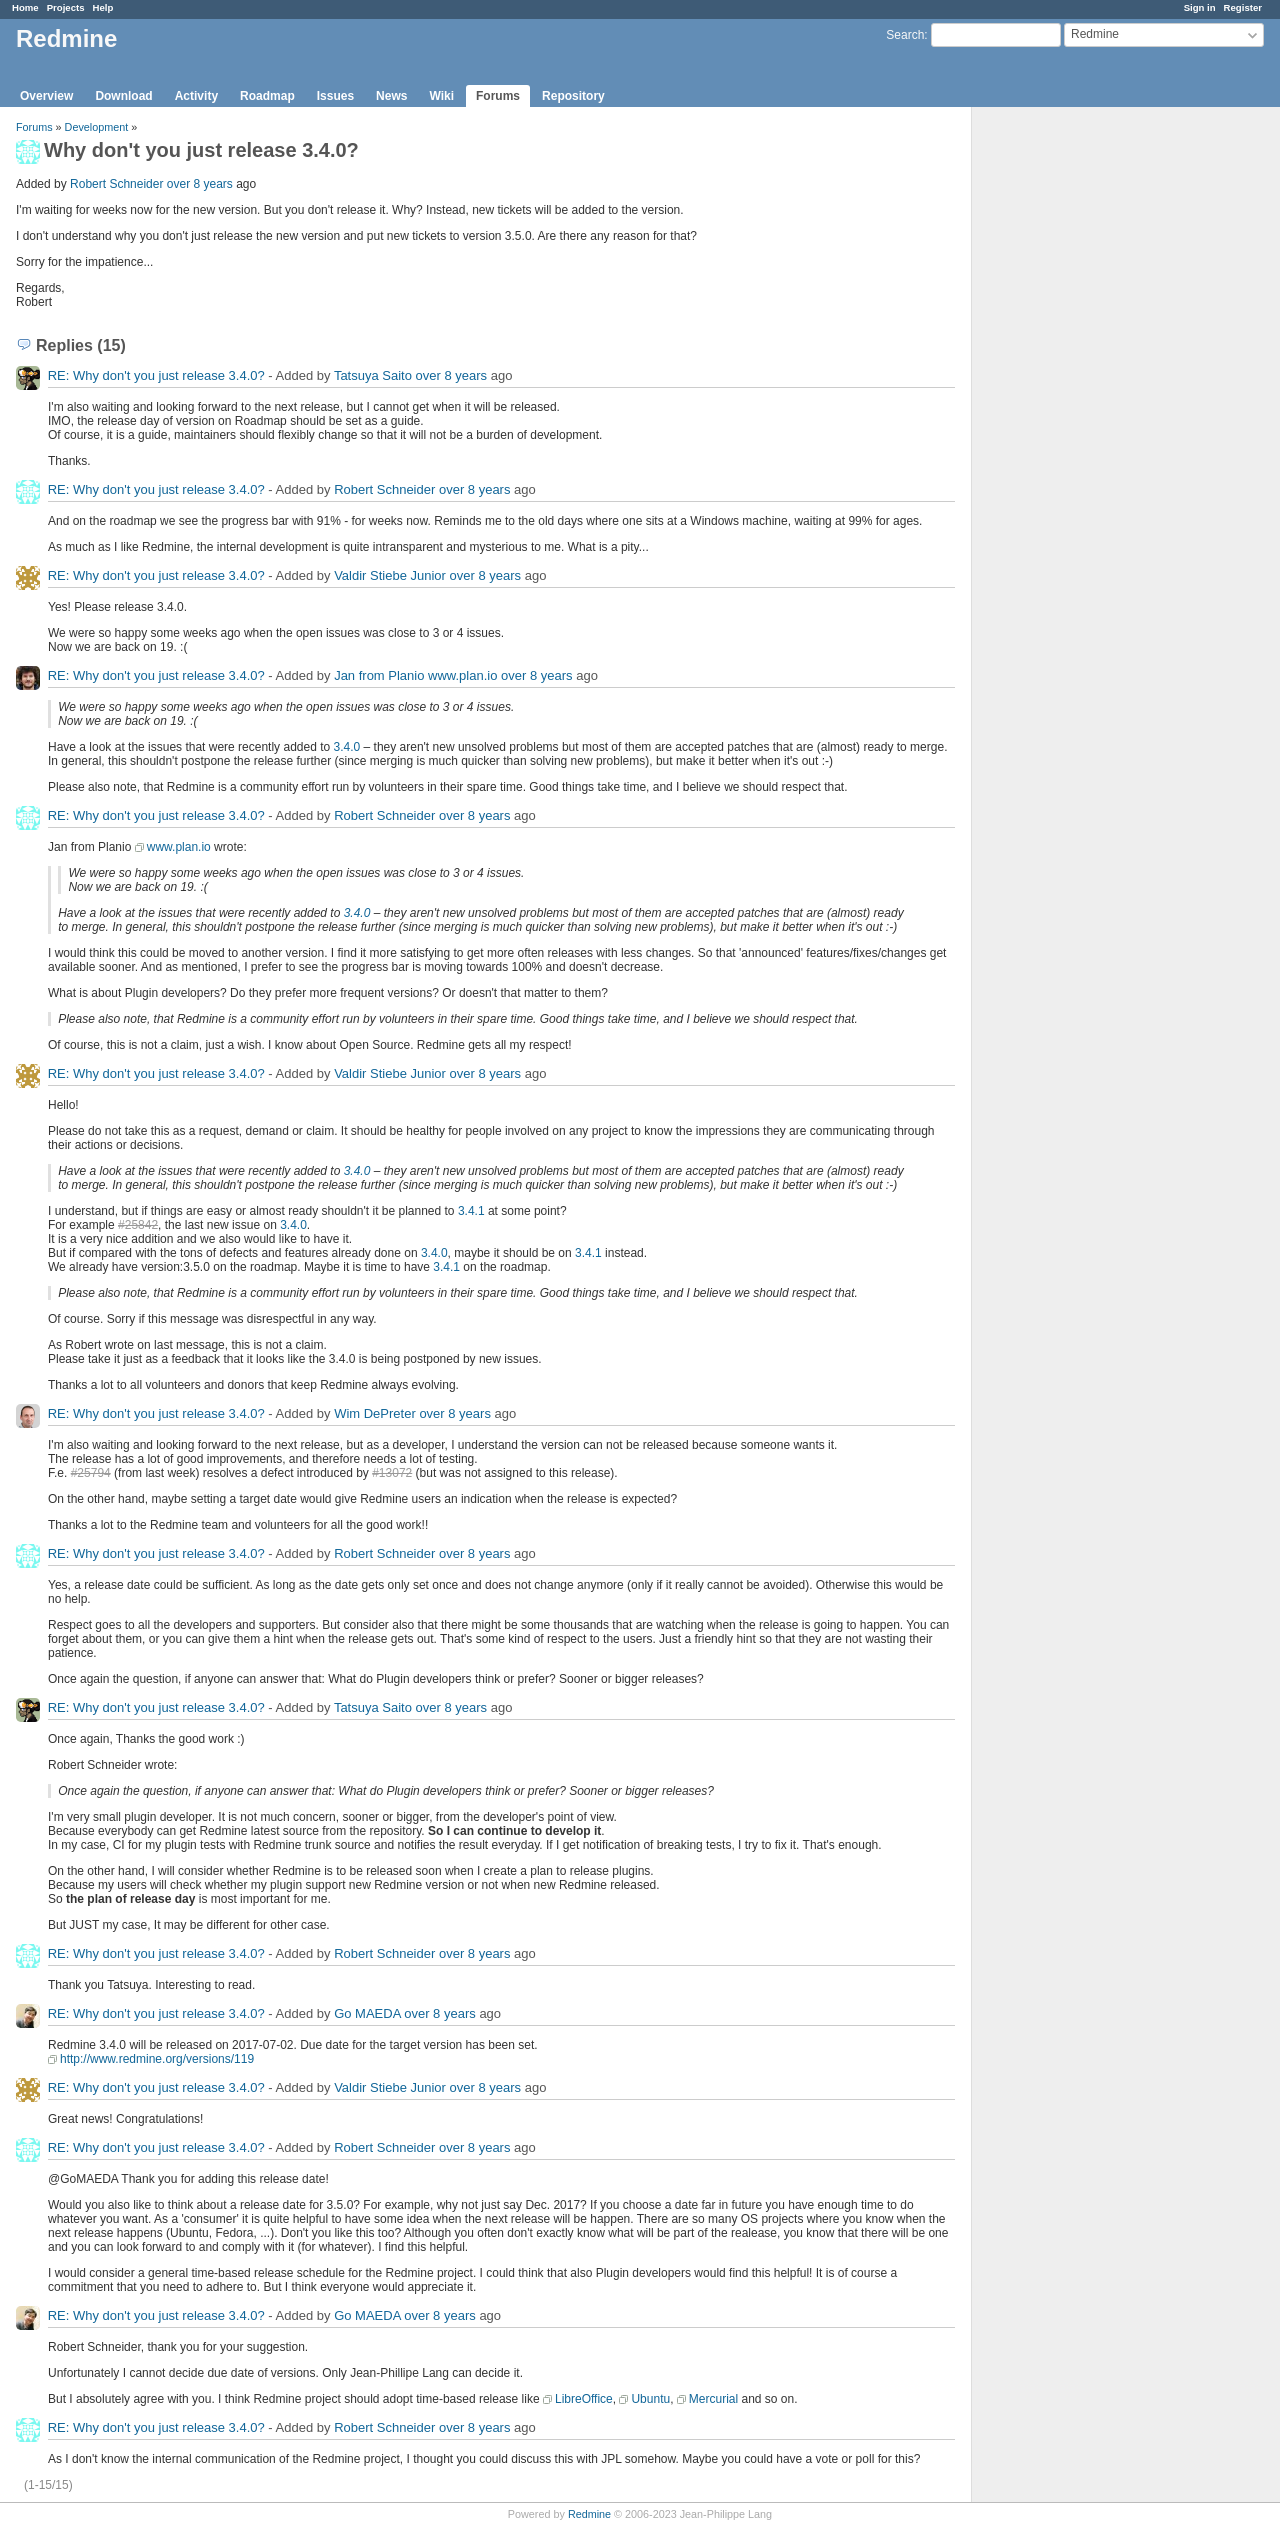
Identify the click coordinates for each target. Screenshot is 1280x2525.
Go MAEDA (367, 2013)
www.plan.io (179, 847)
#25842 (138, 1225)
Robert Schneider (116, 184)
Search (905, 35)
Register (1243, 7)
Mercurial (713, 2399)
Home (25, 7)
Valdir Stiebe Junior (390, 575)
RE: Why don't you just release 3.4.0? (156, 375)
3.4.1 (471, 1211)
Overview (46, 96)
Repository (573, 96)
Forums (498, 96)
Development (97, 127)
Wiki (441, 96)
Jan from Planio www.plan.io (415, 675)
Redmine (589, 2514)
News (391, 96)
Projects (66, 7)
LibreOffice (584, 2399)
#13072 (392, 1473)
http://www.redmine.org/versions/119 (157, 2059)
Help (103, 7)
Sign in (1200, 7)
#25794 (91, 1473)
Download (123, 96)
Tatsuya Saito (373, 375)
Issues (335, 96)
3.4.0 (347, 747)
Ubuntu (650, 2399)
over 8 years (200, 184)
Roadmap (267, 96)
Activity (196, 96)
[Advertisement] (1072, 421)
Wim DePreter (375, 1413)
